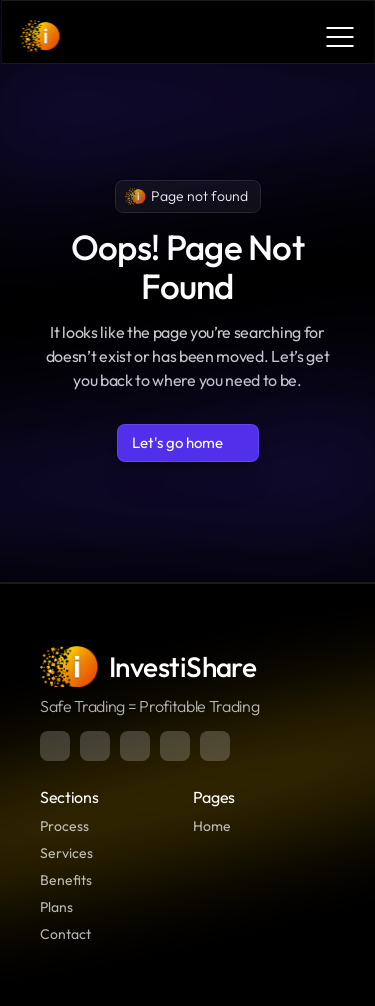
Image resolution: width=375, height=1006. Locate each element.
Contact (65, 934)
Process (64, 826)
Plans (56, 907)
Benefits (66, 880)
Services (66, 853)
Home (212, 826)
